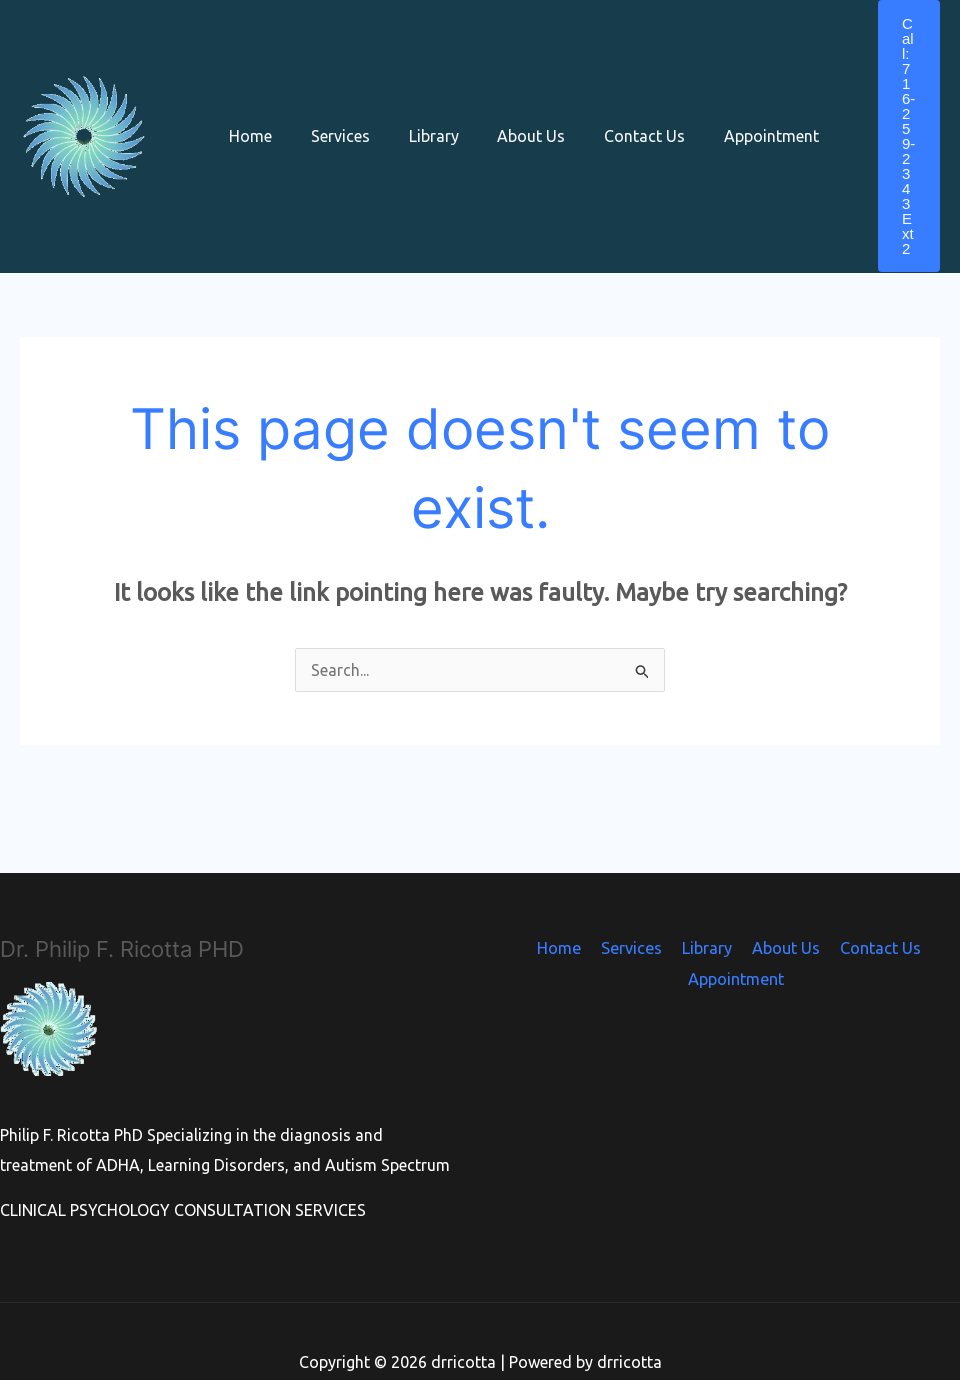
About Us (508, 109)
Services (330, 109)
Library (417, 109)
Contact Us (614, 109)
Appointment (734, 109)
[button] (889, 109)
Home (247, 109)
